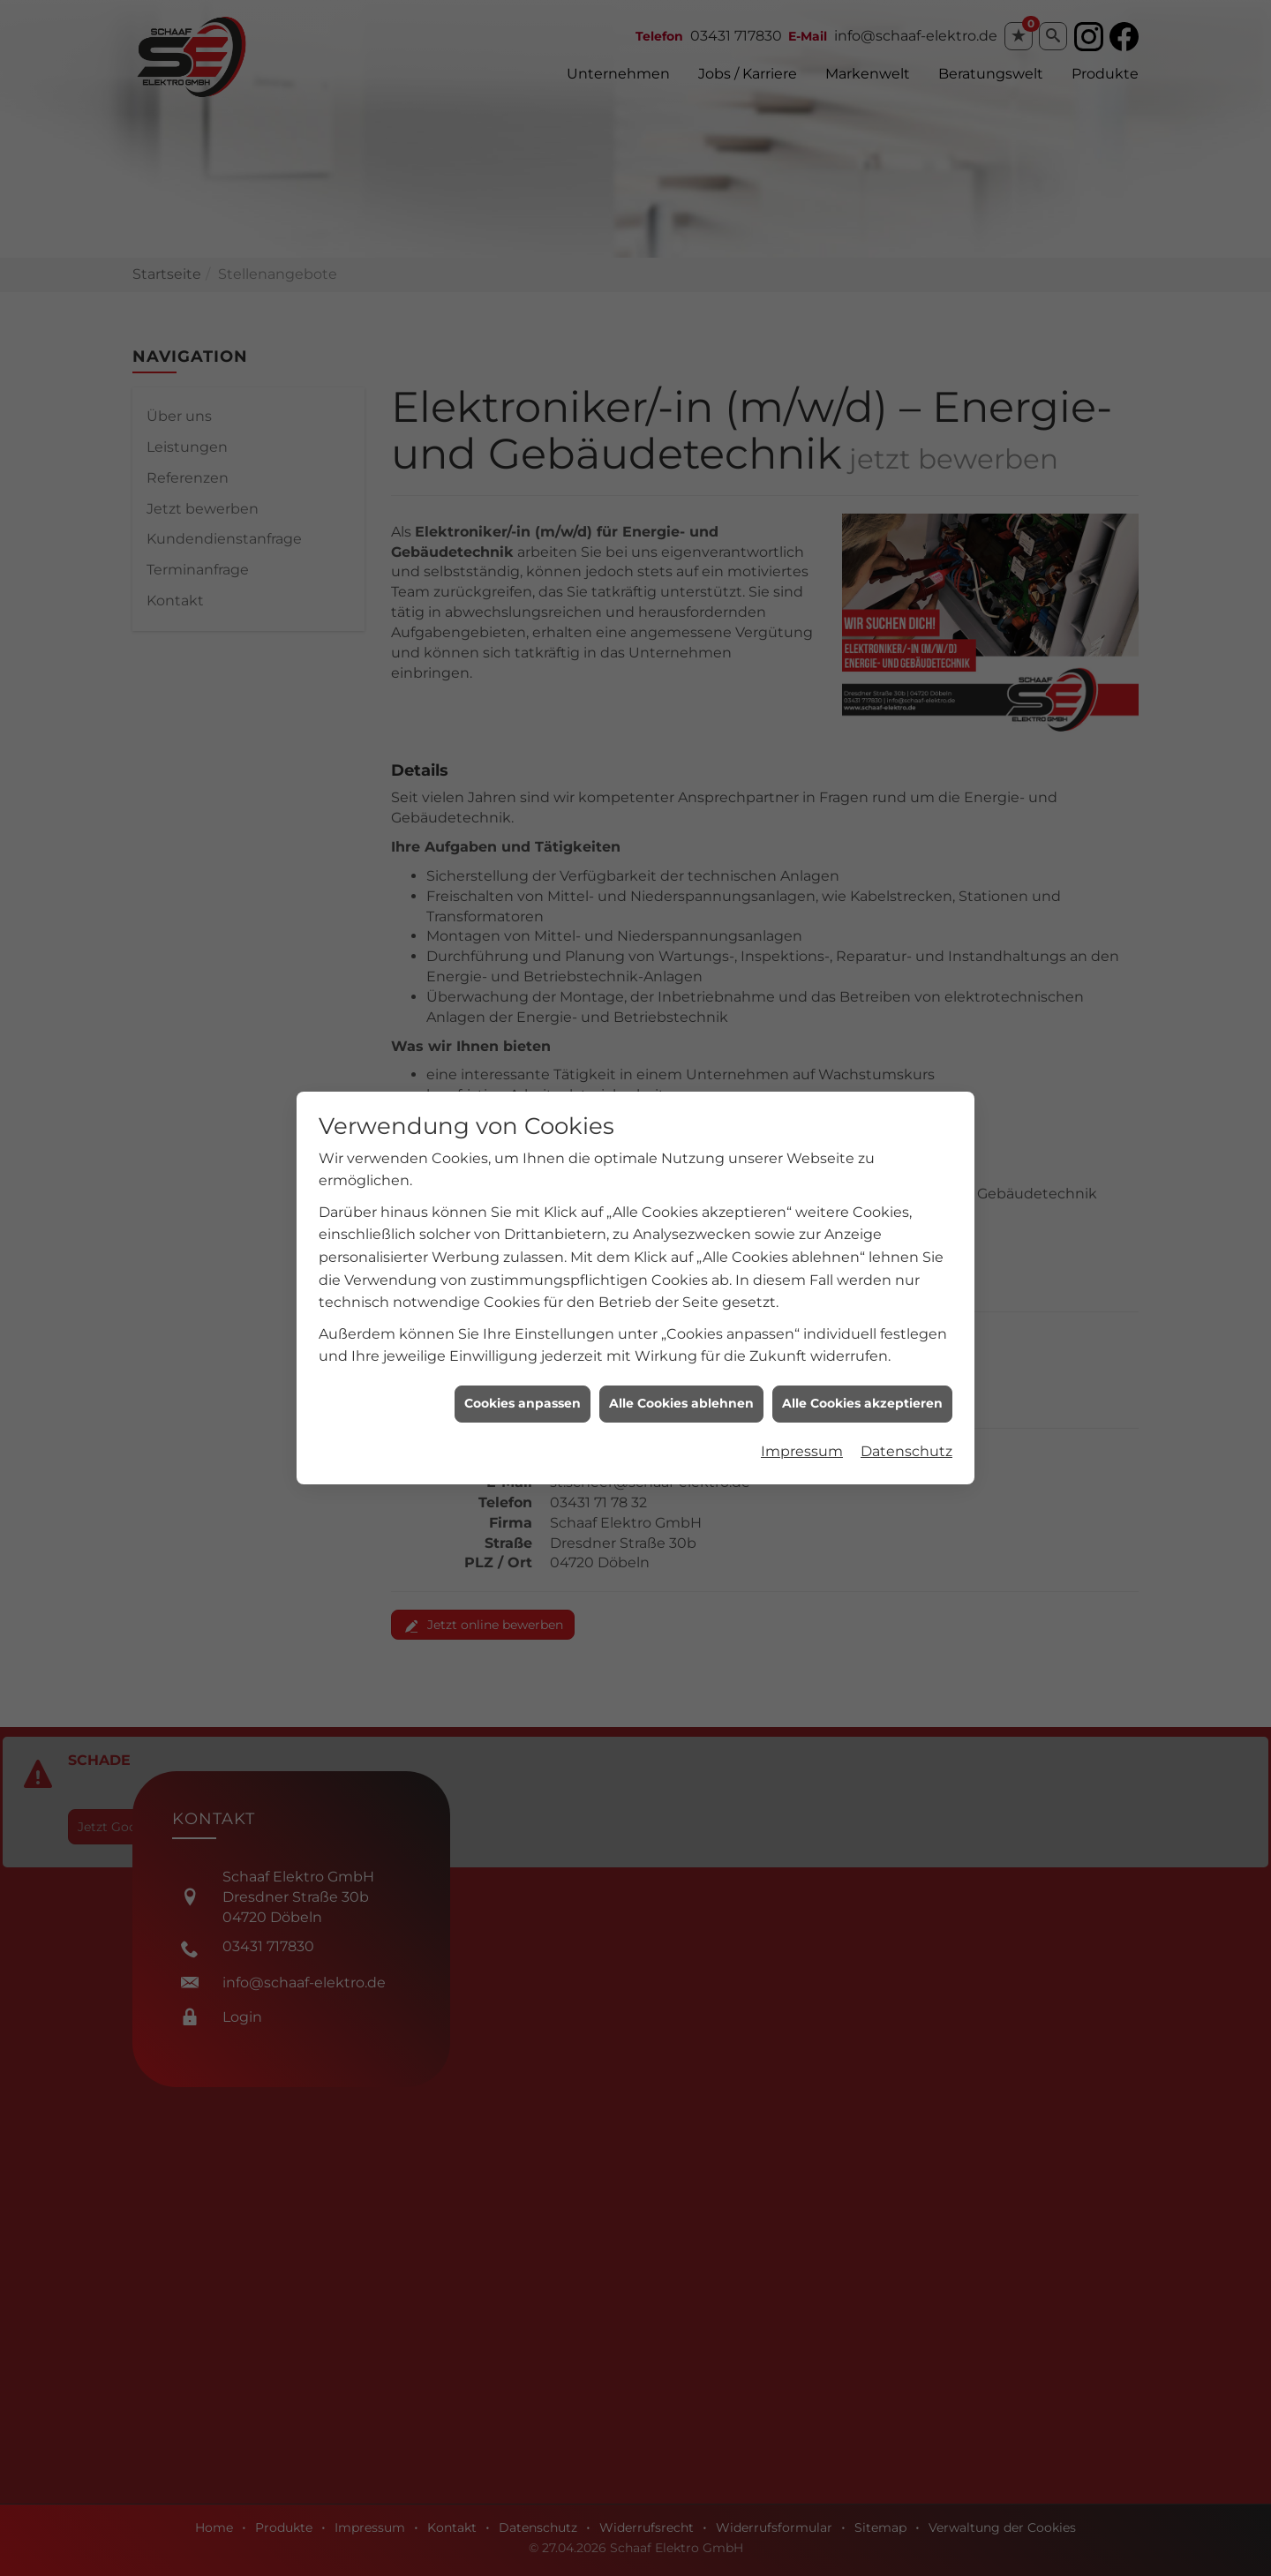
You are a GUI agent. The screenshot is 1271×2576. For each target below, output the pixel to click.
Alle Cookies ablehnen (681, 1365)
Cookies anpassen (522, 1365)
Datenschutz (906, 1412)
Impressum (802, 1412)
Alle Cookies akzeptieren (862, 1365)
